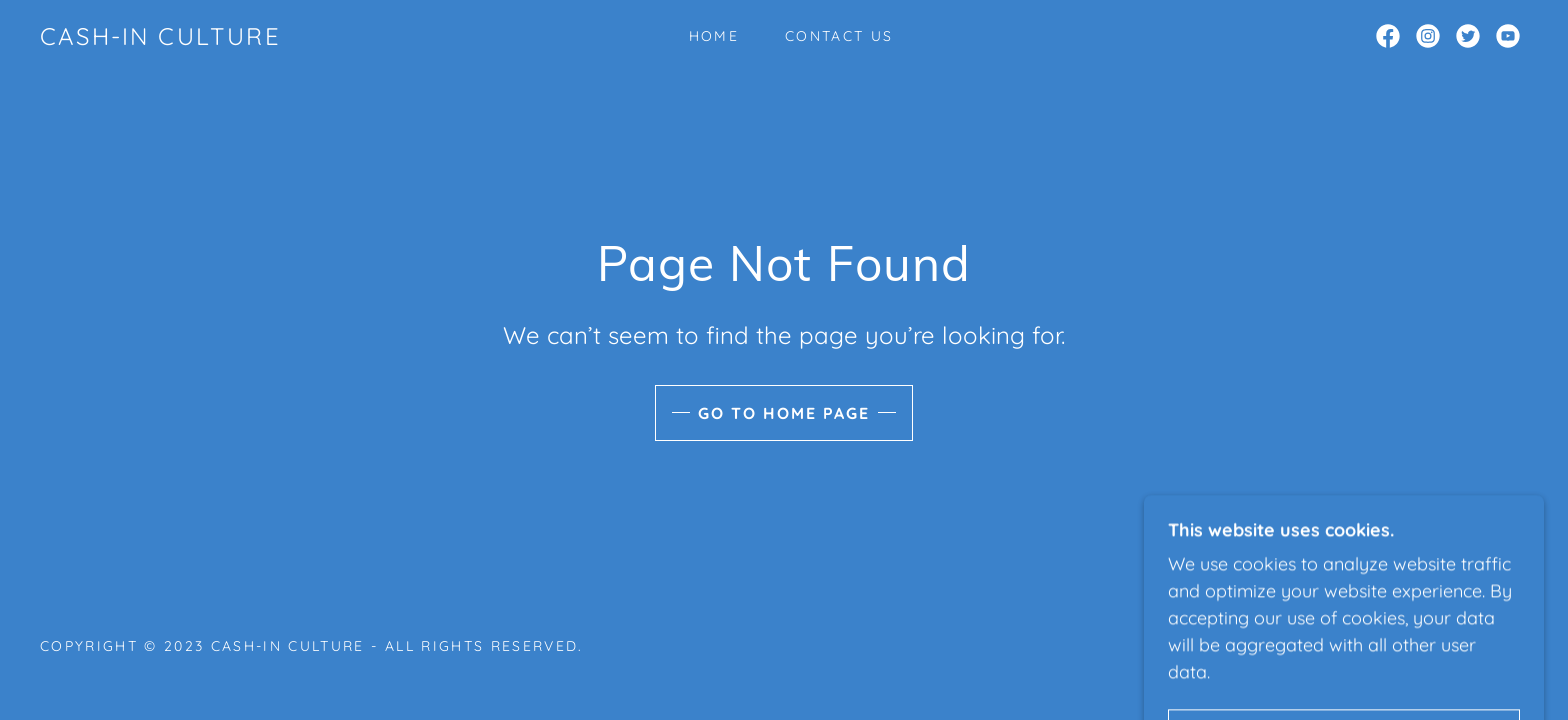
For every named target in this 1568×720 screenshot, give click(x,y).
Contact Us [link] (839, 36)
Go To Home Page (784, 413)
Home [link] (714, 36)
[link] (160, 38)
